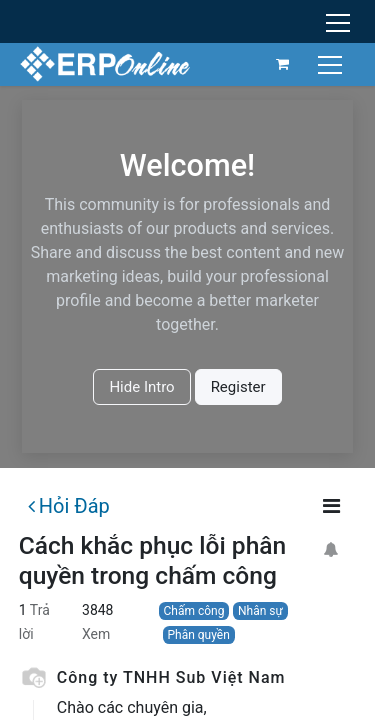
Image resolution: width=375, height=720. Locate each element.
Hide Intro (141, 387)
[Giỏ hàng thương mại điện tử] (283, 64)
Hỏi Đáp (69, 506)
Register (238, 387)
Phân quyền (198, 635)
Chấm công (193, 611)
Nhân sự (260, 611)
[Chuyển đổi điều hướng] (332, 63)
